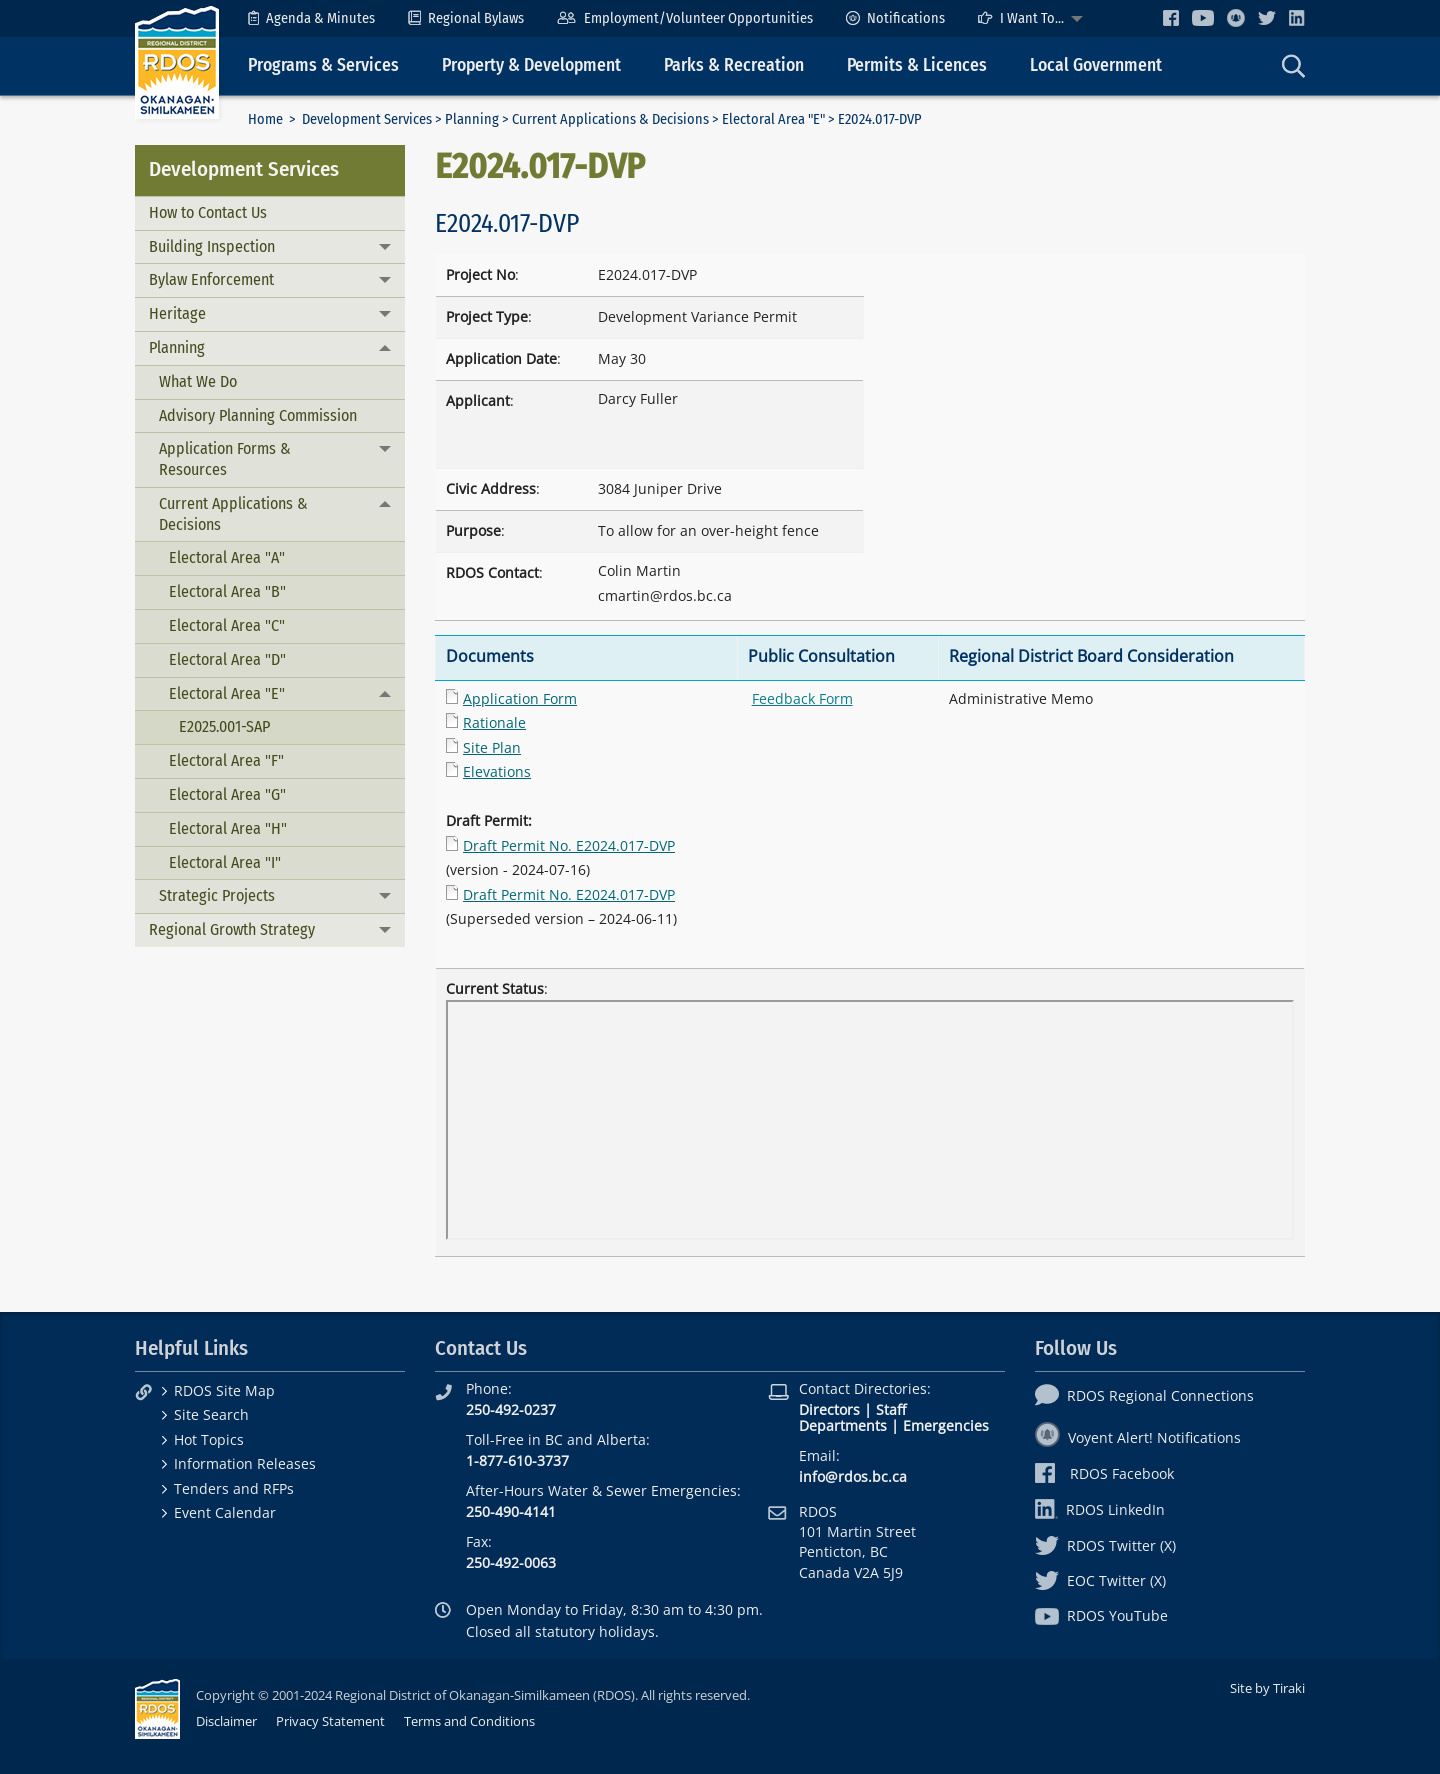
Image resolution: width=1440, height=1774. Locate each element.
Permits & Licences (917, 65)
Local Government (1096, 65)
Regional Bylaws (466, 18)
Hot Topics (209, 1439)
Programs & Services (323, 65)
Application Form (520, 698)
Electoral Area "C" (227, 625)
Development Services (367, 119)
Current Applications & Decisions (610, 119)
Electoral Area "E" (773, 119)
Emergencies (946, 1425)
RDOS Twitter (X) (1105, 1545)
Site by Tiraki (1267, 1688)
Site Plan (492, 747)
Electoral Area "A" (227, 557)
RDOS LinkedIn (1100, 1509)
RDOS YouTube (1101, 1615)
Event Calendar (225, 1512)
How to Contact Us (208, 212)
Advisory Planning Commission (258, 415)
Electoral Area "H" (228, 828)
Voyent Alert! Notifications (1138, 1437)
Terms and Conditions (469, 1721)
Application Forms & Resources (225, 459)
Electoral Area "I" (225, 862)
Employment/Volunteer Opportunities (684, 18)
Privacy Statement (330, 1721)
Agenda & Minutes (311, 18)
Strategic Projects (217, 895)
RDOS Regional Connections (1144, 1395)
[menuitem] (311, 18)
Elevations (497, 771)
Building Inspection (212, 246)
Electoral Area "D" (227, 659)
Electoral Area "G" (227, 794)
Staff (891, 1409)
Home (265, 119)
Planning (472, 119)
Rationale (494, 722)
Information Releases (245, 1463)
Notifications (895, 18)
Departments (843, 1425)
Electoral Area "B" (227, 591)
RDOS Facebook (1104, 1473)
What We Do (198, 381)
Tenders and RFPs (234, 1488)
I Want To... (1021, 18)
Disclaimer (226, 1721)
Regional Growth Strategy (232, 929)
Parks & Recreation (734, 65)
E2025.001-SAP (224, 726)
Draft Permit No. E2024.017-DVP (569, 845)
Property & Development (531, 65)
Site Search (211, 1414)
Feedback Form (802, 698)
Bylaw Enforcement (211, 279)
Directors (829, 1409)
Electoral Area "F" (226, 760)
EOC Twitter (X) (1100, 1580)
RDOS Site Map (224, 1390)
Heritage (177, 313)
